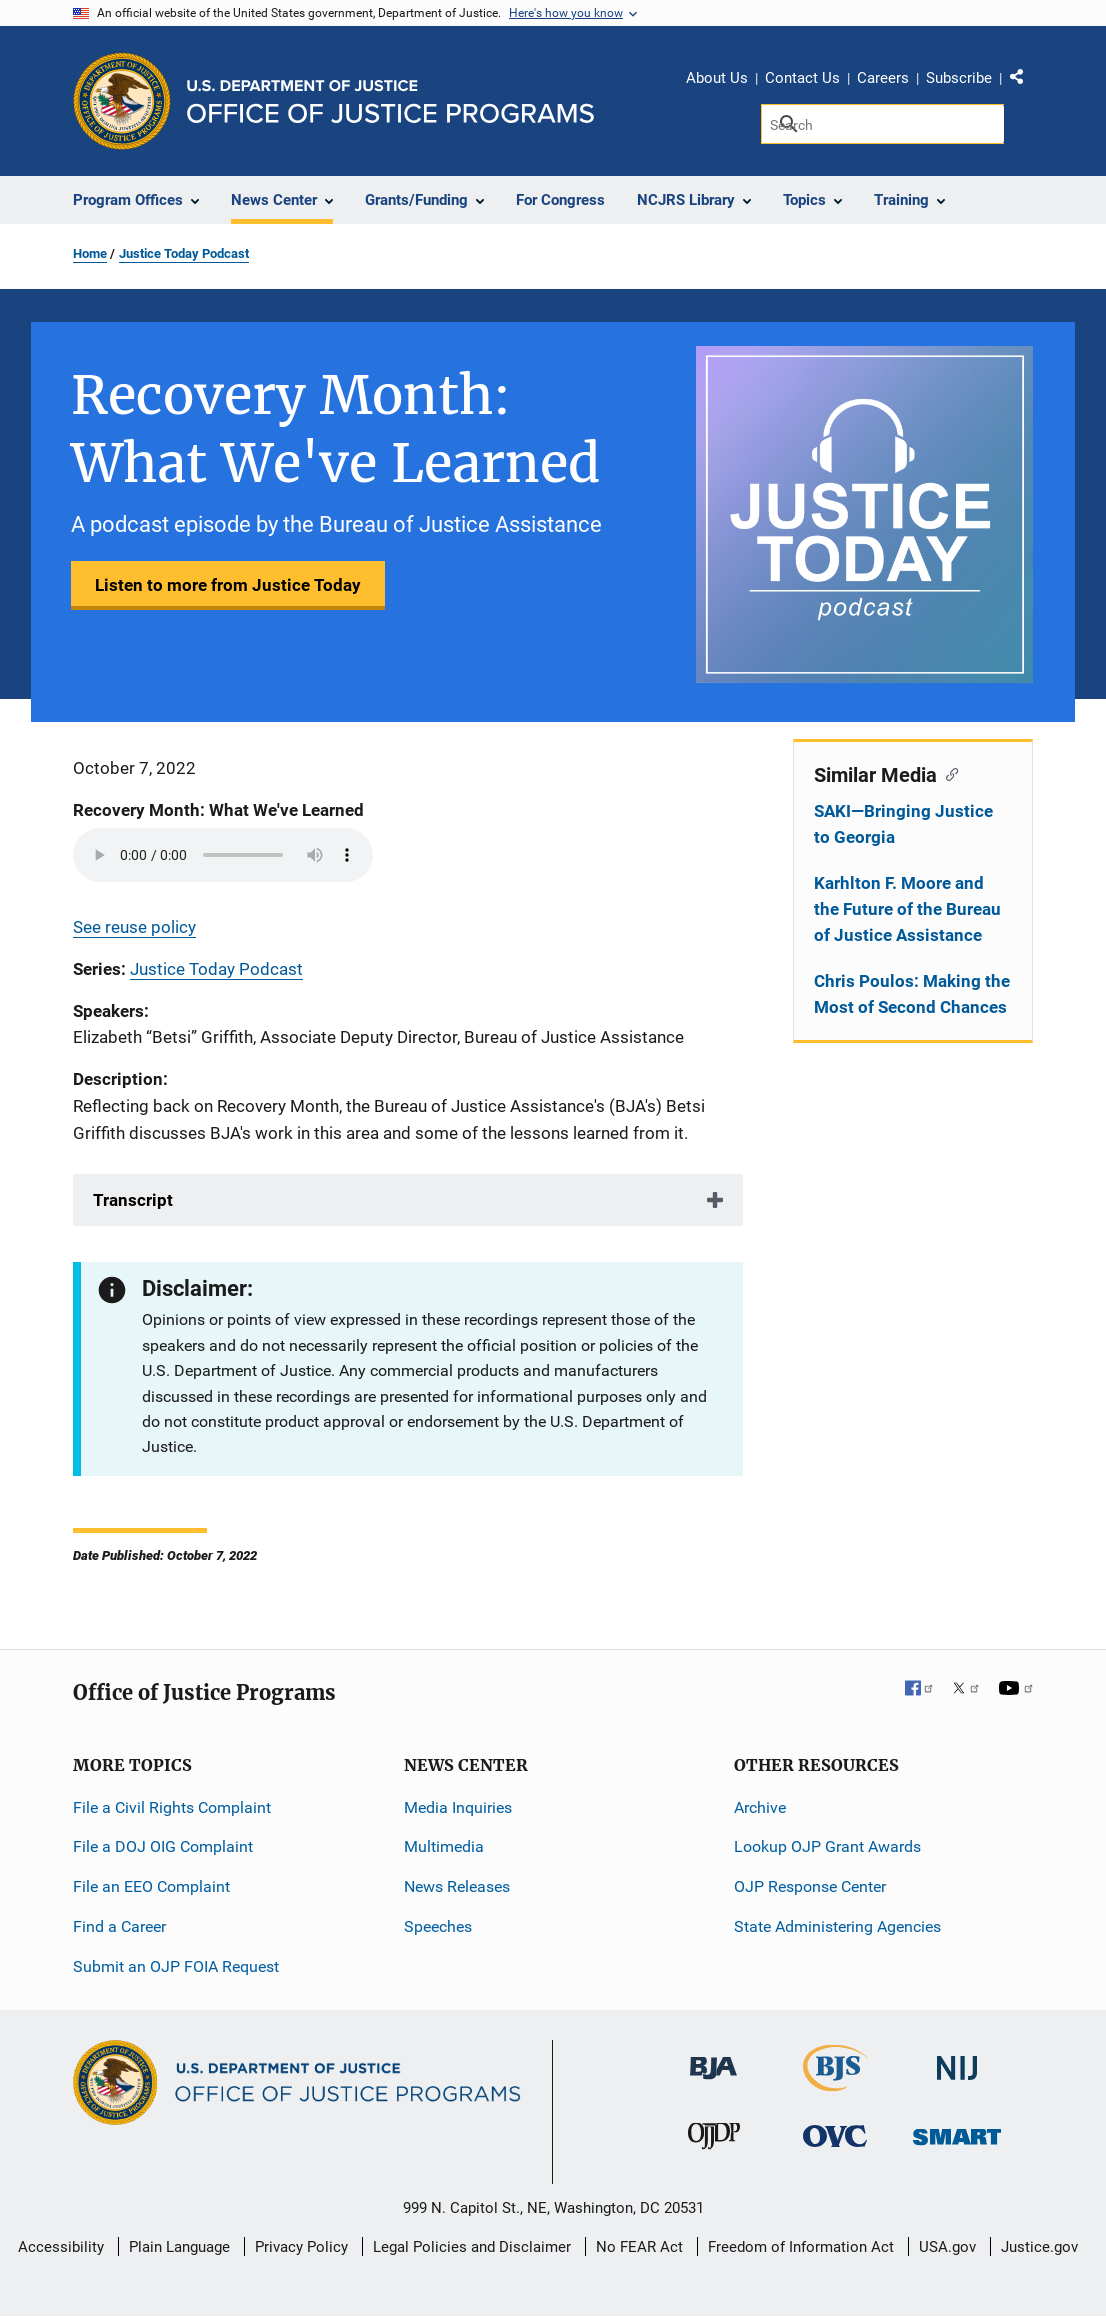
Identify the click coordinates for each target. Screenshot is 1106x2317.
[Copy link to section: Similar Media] (947, 773)
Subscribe (959, 78)
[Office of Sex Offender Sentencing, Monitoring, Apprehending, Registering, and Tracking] (957, 2131)
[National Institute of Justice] (957, 2058)
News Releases (457, 1886)
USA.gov (947, 2247)
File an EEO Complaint (151, 1886)
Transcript (133, 1200)
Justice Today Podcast (184, 253)
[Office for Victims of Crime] (835, 2135)
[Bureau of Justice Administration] (713, 2057)
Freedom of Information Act (801, 2247)
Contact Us (802, 78)
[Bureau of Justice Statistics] (835, 2081)
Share (1024, 81)
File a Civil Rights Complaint (172, 1807)
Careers (883, 78)
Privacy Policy (301, 2247)
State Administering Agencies (837, 1926)
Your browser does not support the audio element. (223, 855)
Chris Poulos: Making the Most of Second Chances (912, 994)
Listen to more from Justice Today (228, 585)
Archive (760, 1807)
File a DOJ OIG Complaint (163, 1846)
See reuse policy (134, 927)
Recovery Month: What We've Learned (218, 810)
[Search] (882, 124)
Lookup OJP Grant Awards (827, 1846)
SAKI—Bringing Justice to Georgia (903, 824)
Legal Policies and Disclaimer (472, 2247)
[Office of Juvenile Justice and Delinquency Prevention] (714, 2140)
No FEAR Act (639, 2247)
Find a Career (119, 1926)
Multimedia (444, 1846)
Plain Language (179, 2247)
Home (90, 253)
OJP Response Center (810, 1886)
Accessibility (61, 2247)
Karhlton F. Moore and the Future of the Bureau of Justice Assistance (907, 909)
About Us (717, 78)
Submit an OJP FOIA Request (176, 1966)
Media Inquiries (458, 1807)
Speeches (438, 1926)
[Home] (390, 101)
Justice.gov (1039, 2247)
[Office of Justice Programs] (122, 101)
